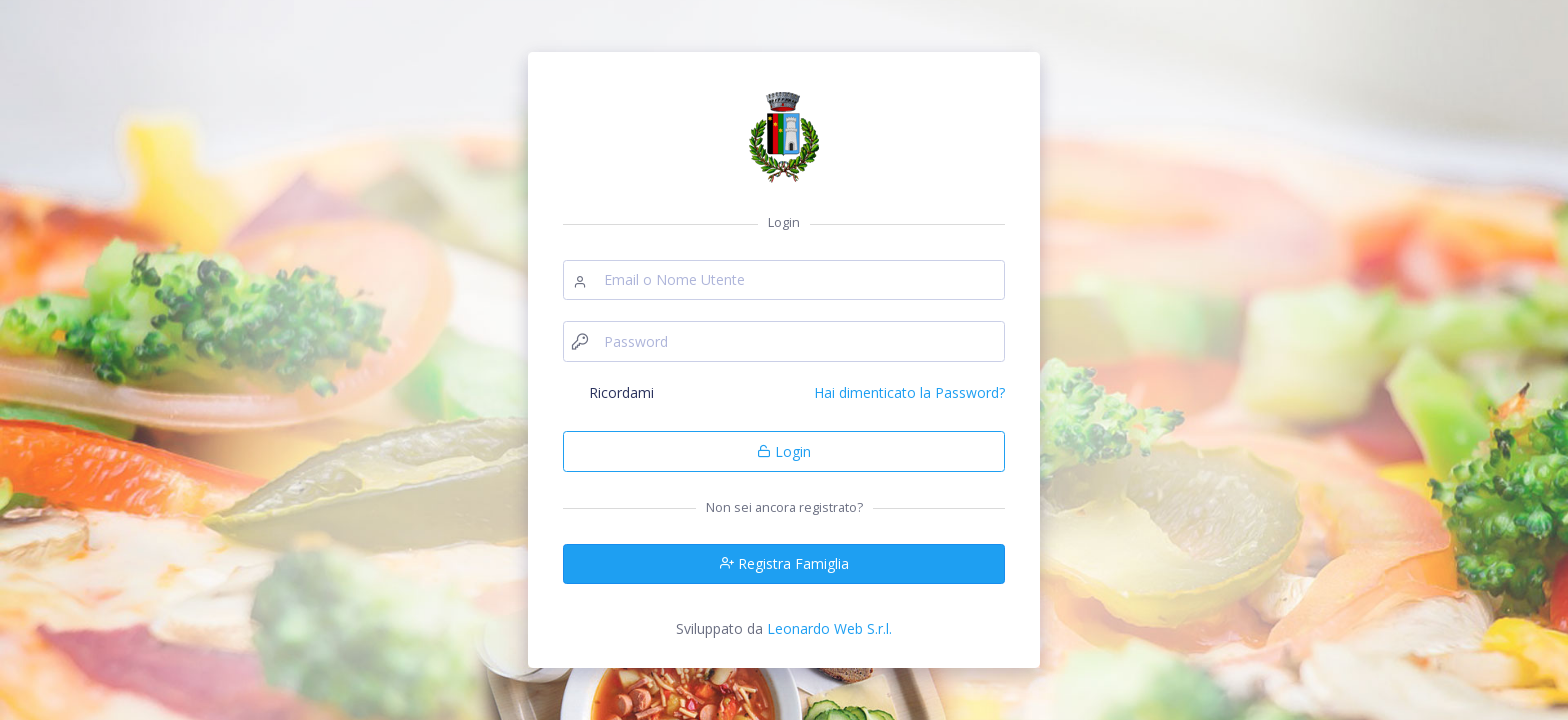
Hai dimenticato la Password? (909, 392)
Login (784, 451)
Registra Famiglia (784, 563)
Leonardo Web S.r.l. (829, 628)
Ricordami (621, 392)
